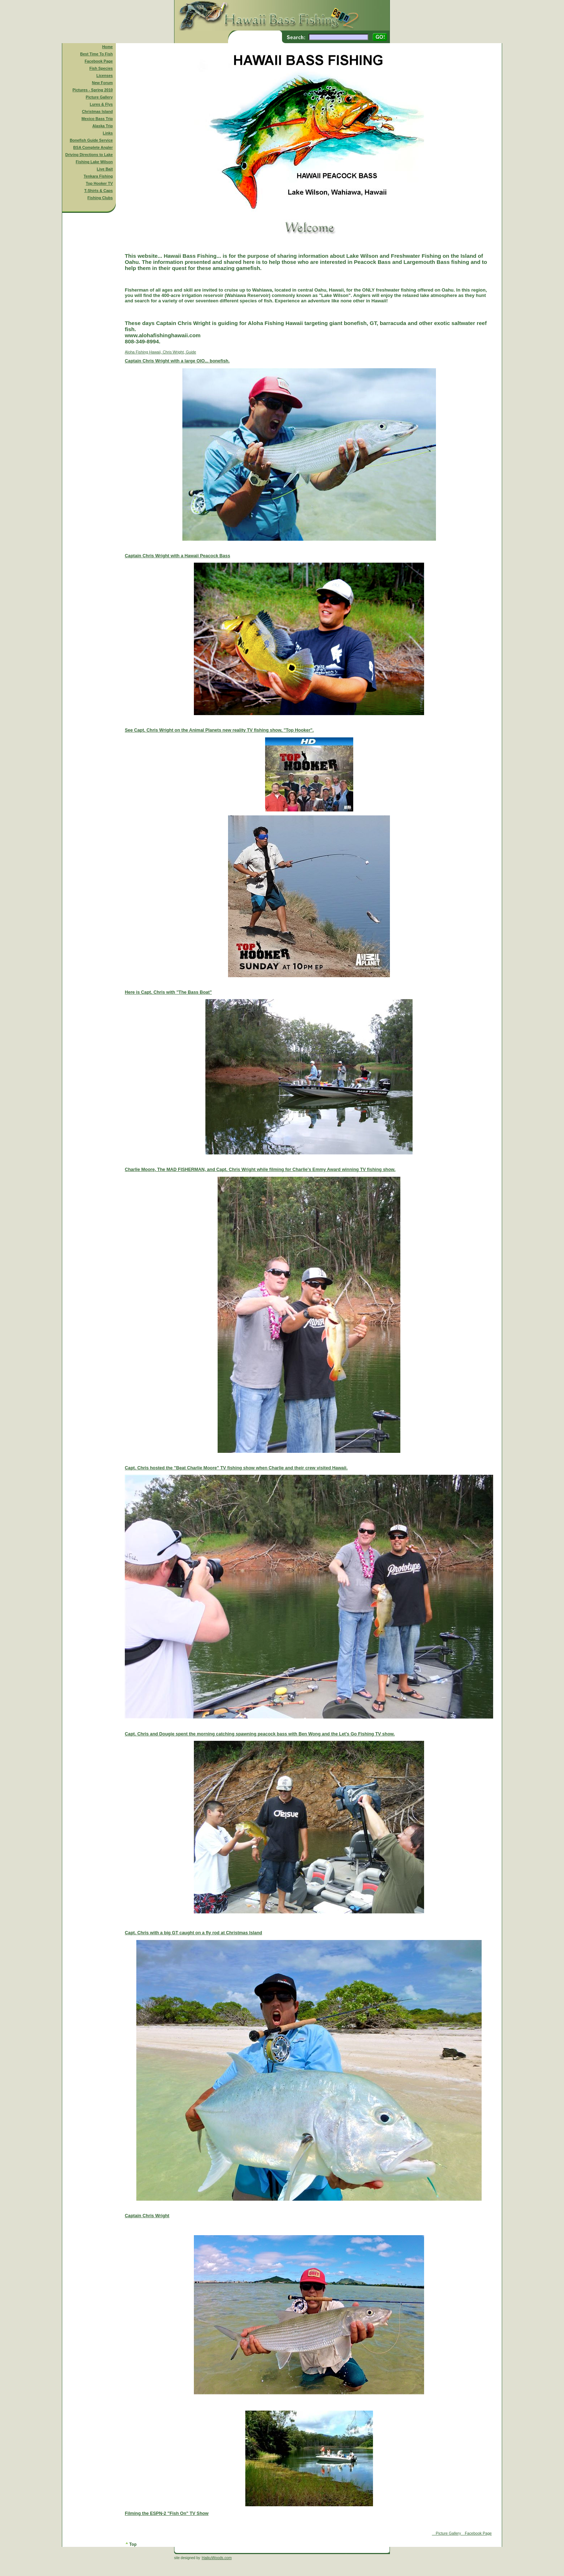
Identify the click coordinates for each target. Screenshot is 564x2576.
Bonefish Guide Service (91, 140)
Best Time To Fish (96, 54)
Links (108, 133)
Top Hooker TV (99, 183)
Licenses (104, 75)
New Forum (102, 83)
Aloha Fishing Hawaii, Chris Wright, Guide (309, 1443)
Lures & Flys (101, 104)
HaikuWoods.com (217, 2558)
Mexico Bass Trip (97, 118)
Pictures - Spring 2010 (93, 90)
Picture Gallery (99, 97)
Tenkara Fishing (98, 176)
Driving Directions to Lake (89, 154)
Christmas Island (97, 111)
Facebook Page (99, 61)
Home (107, 47)
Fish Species (101, 68)
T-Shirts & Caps (98, 190)
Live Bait (105, 169)
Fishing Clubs (100, 198)
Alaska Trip (102, 126)
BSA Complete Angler (93, 147)
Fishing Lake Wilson (94, 162)
